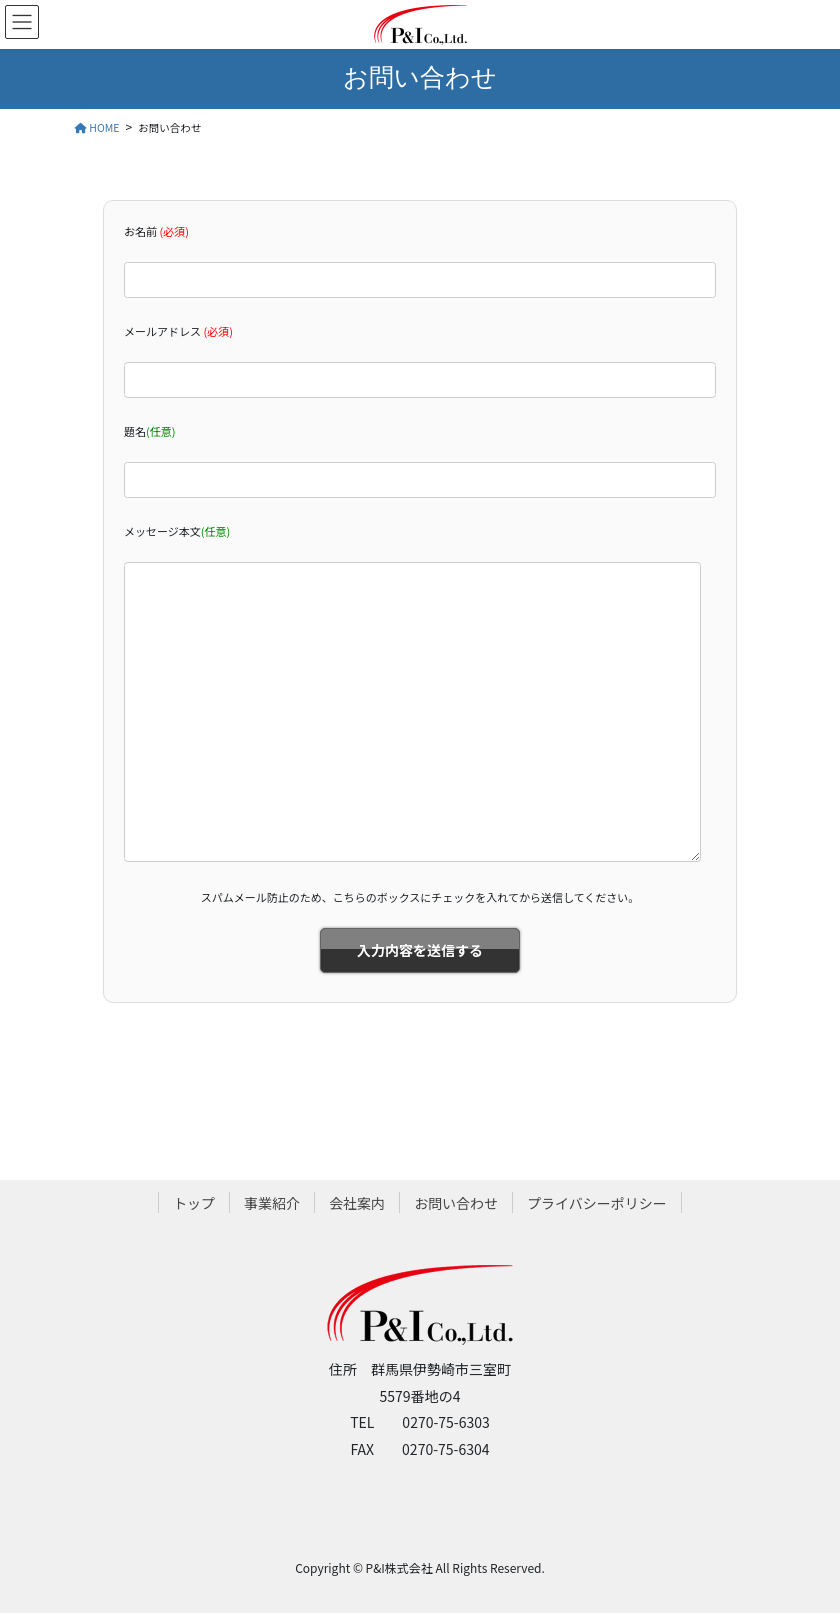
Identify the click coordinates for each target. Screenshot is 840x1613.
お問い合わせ (456, 1203)
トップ (194, 1203)
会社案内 (357, 1203)
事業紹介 (272, 1203)
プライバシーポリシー (597, 1203)
